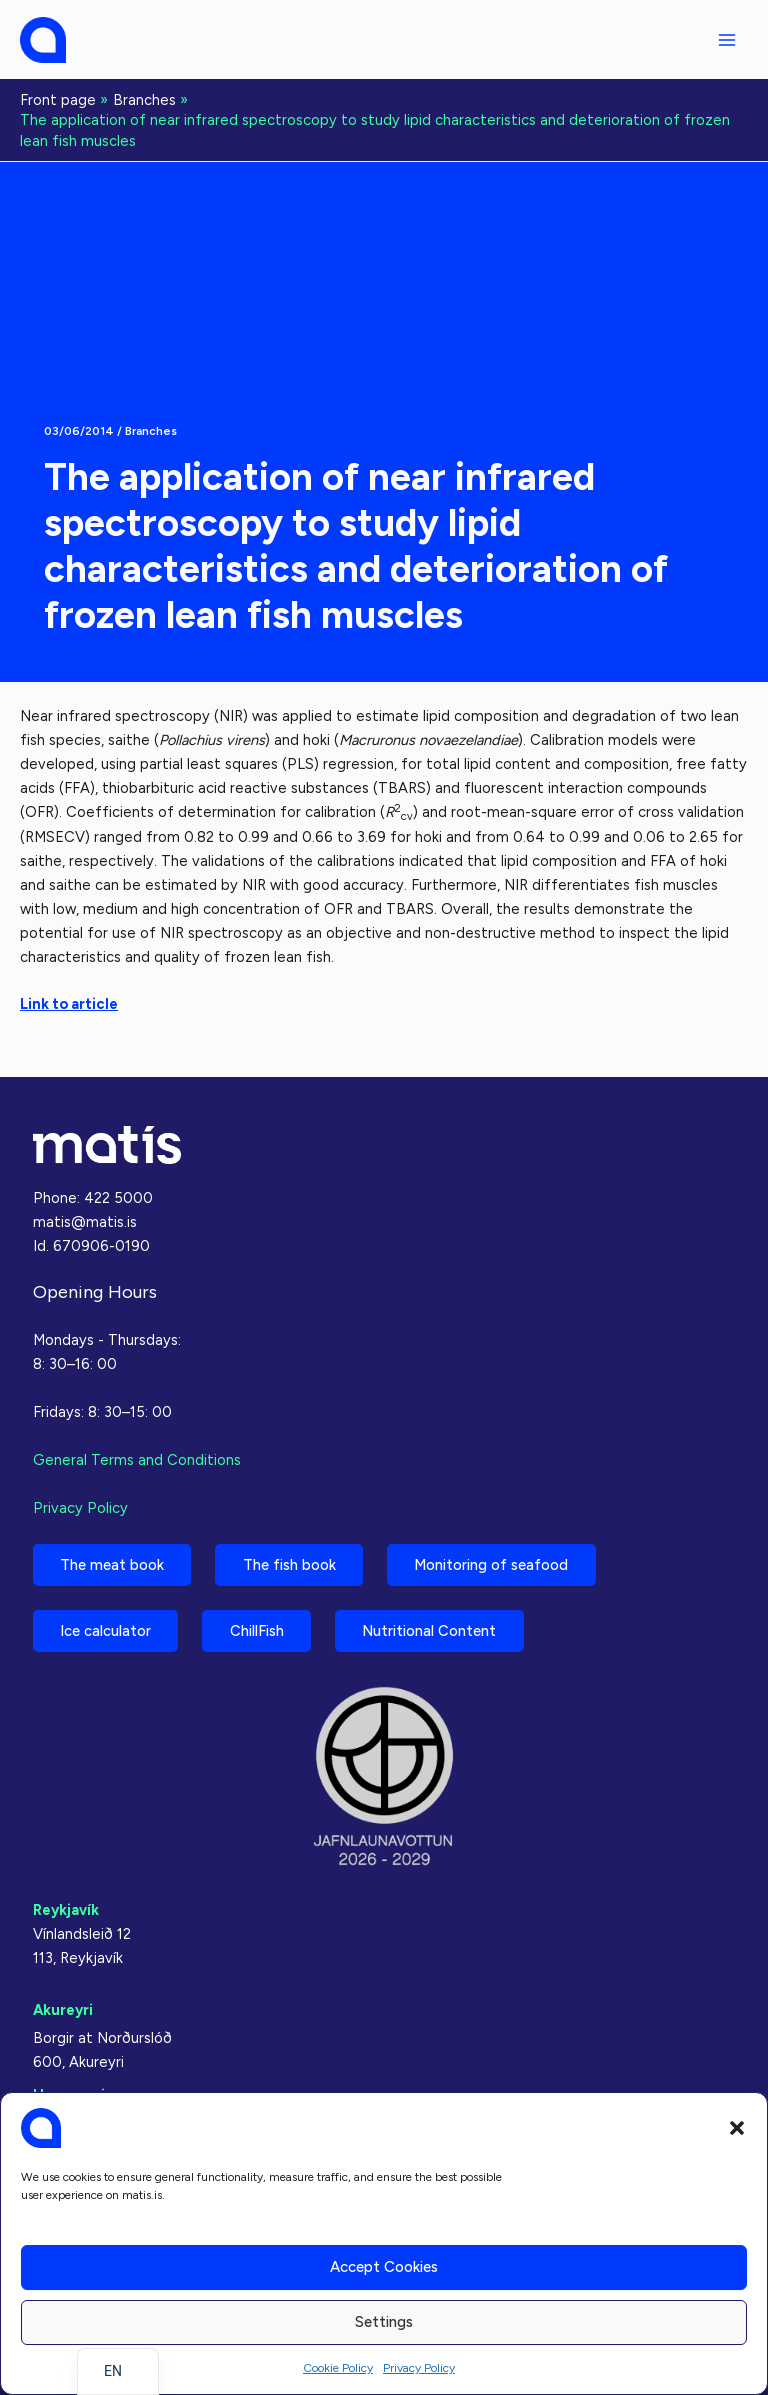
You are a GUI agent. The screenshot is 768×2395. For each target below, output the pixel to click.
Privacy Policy (419, 2368)
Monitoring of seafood (495, 1564)
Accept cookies (384, 2267)
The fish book (291, 1564)
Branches (151, 431)
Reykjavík (66, 1910)
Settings (384, 2322)
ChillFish (259, 1630)
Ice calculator (106, 1630)
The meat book (113, 1564)
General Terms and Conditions (137, 1459)
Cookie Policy (338, 2368)
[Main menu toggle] (727, 40)
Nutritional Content (433, 1630)
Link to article (69, 1004)
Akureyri (63, 2010)
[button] (737, 2128)
